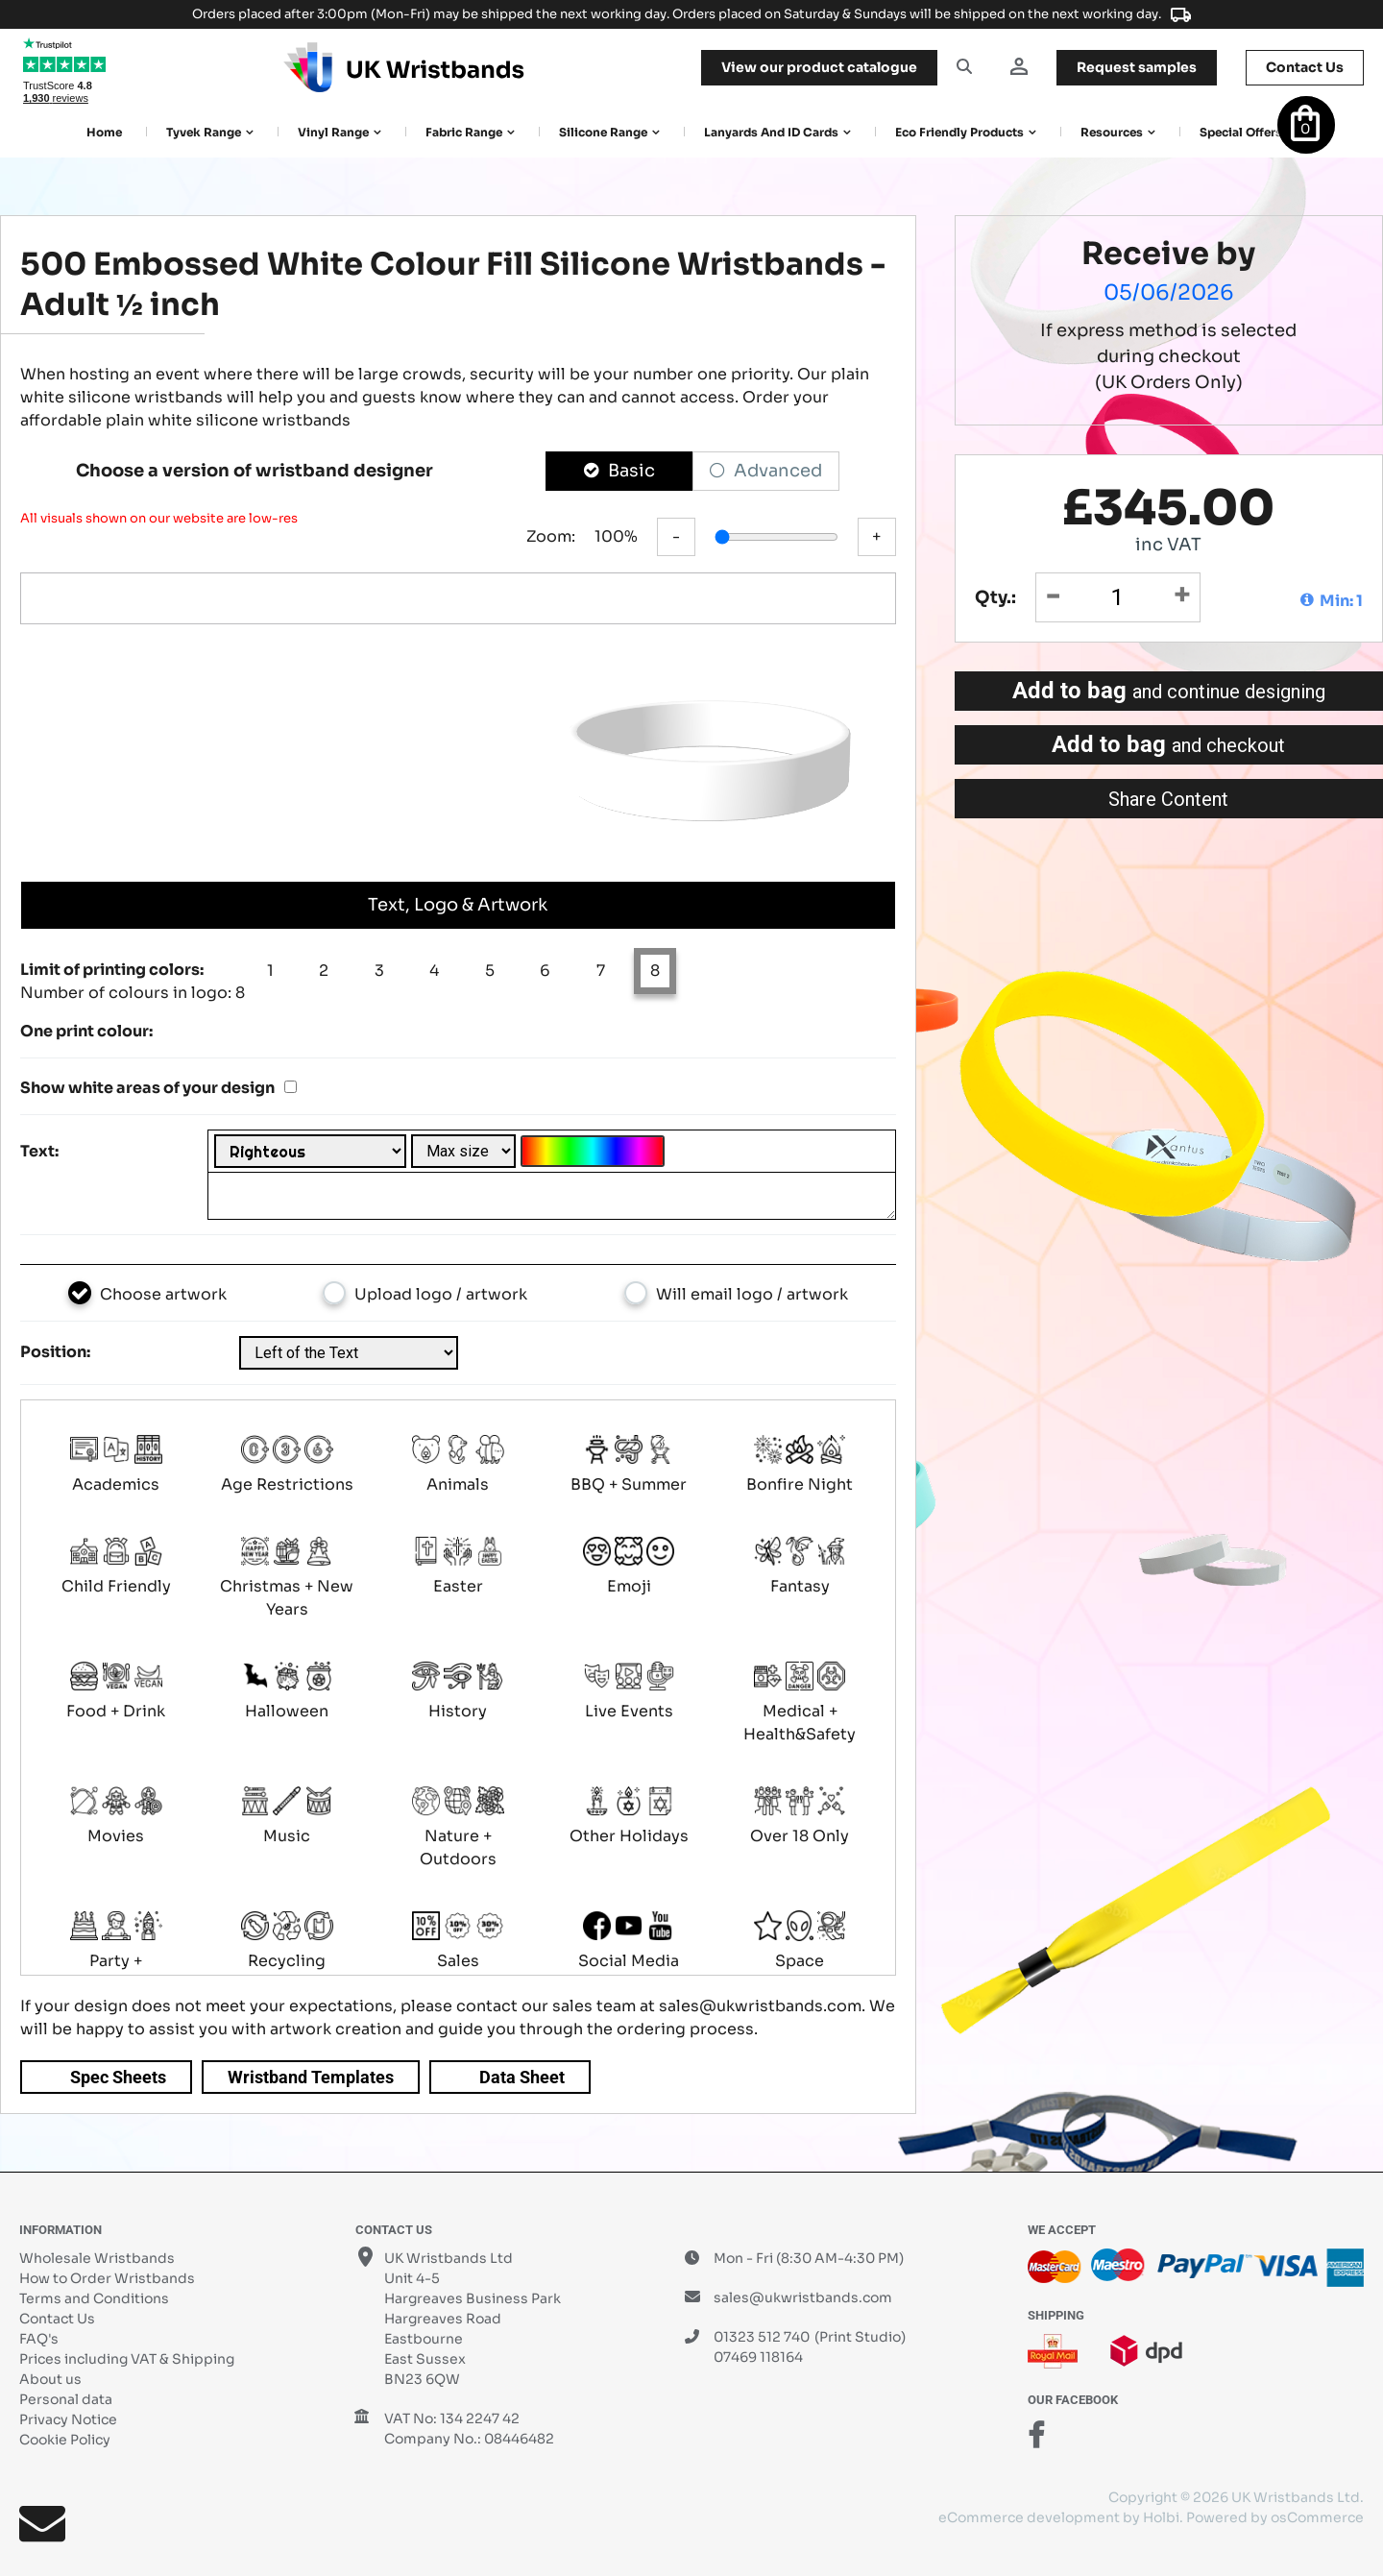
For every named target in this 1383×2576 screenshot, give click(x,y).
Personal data (65, 2399)
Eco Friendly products (959, 132)
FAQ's (39, 2338)
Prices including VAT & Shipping (126, 2359)
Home (104, 132)
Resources (1111, 132)
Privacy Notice (68, 2419)
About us (50, 2379)
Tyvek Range (203, 132)
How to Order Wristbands (107, 2278)
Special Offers (1241, 132)
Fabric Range (463, 132)
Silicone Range (603, 132)
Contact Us (57, 2318)
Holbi (1161, 2517)
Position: (55, 1352)
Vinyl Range (333, 132)
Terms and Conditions (94, 2298)
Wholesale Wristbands (97, 2258)
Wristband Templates (311, 2077)
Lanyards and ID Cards (771, 132)
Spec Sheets (118, 2077)
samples (1137, 67)
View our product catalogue (819, 67)
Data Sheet (522, 2077)
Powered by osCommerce (1275, 2517)
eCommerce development (1029, 2517)
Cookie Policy (64, 2439)
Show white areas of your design (147, 1088)
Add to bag (1168, 690)
